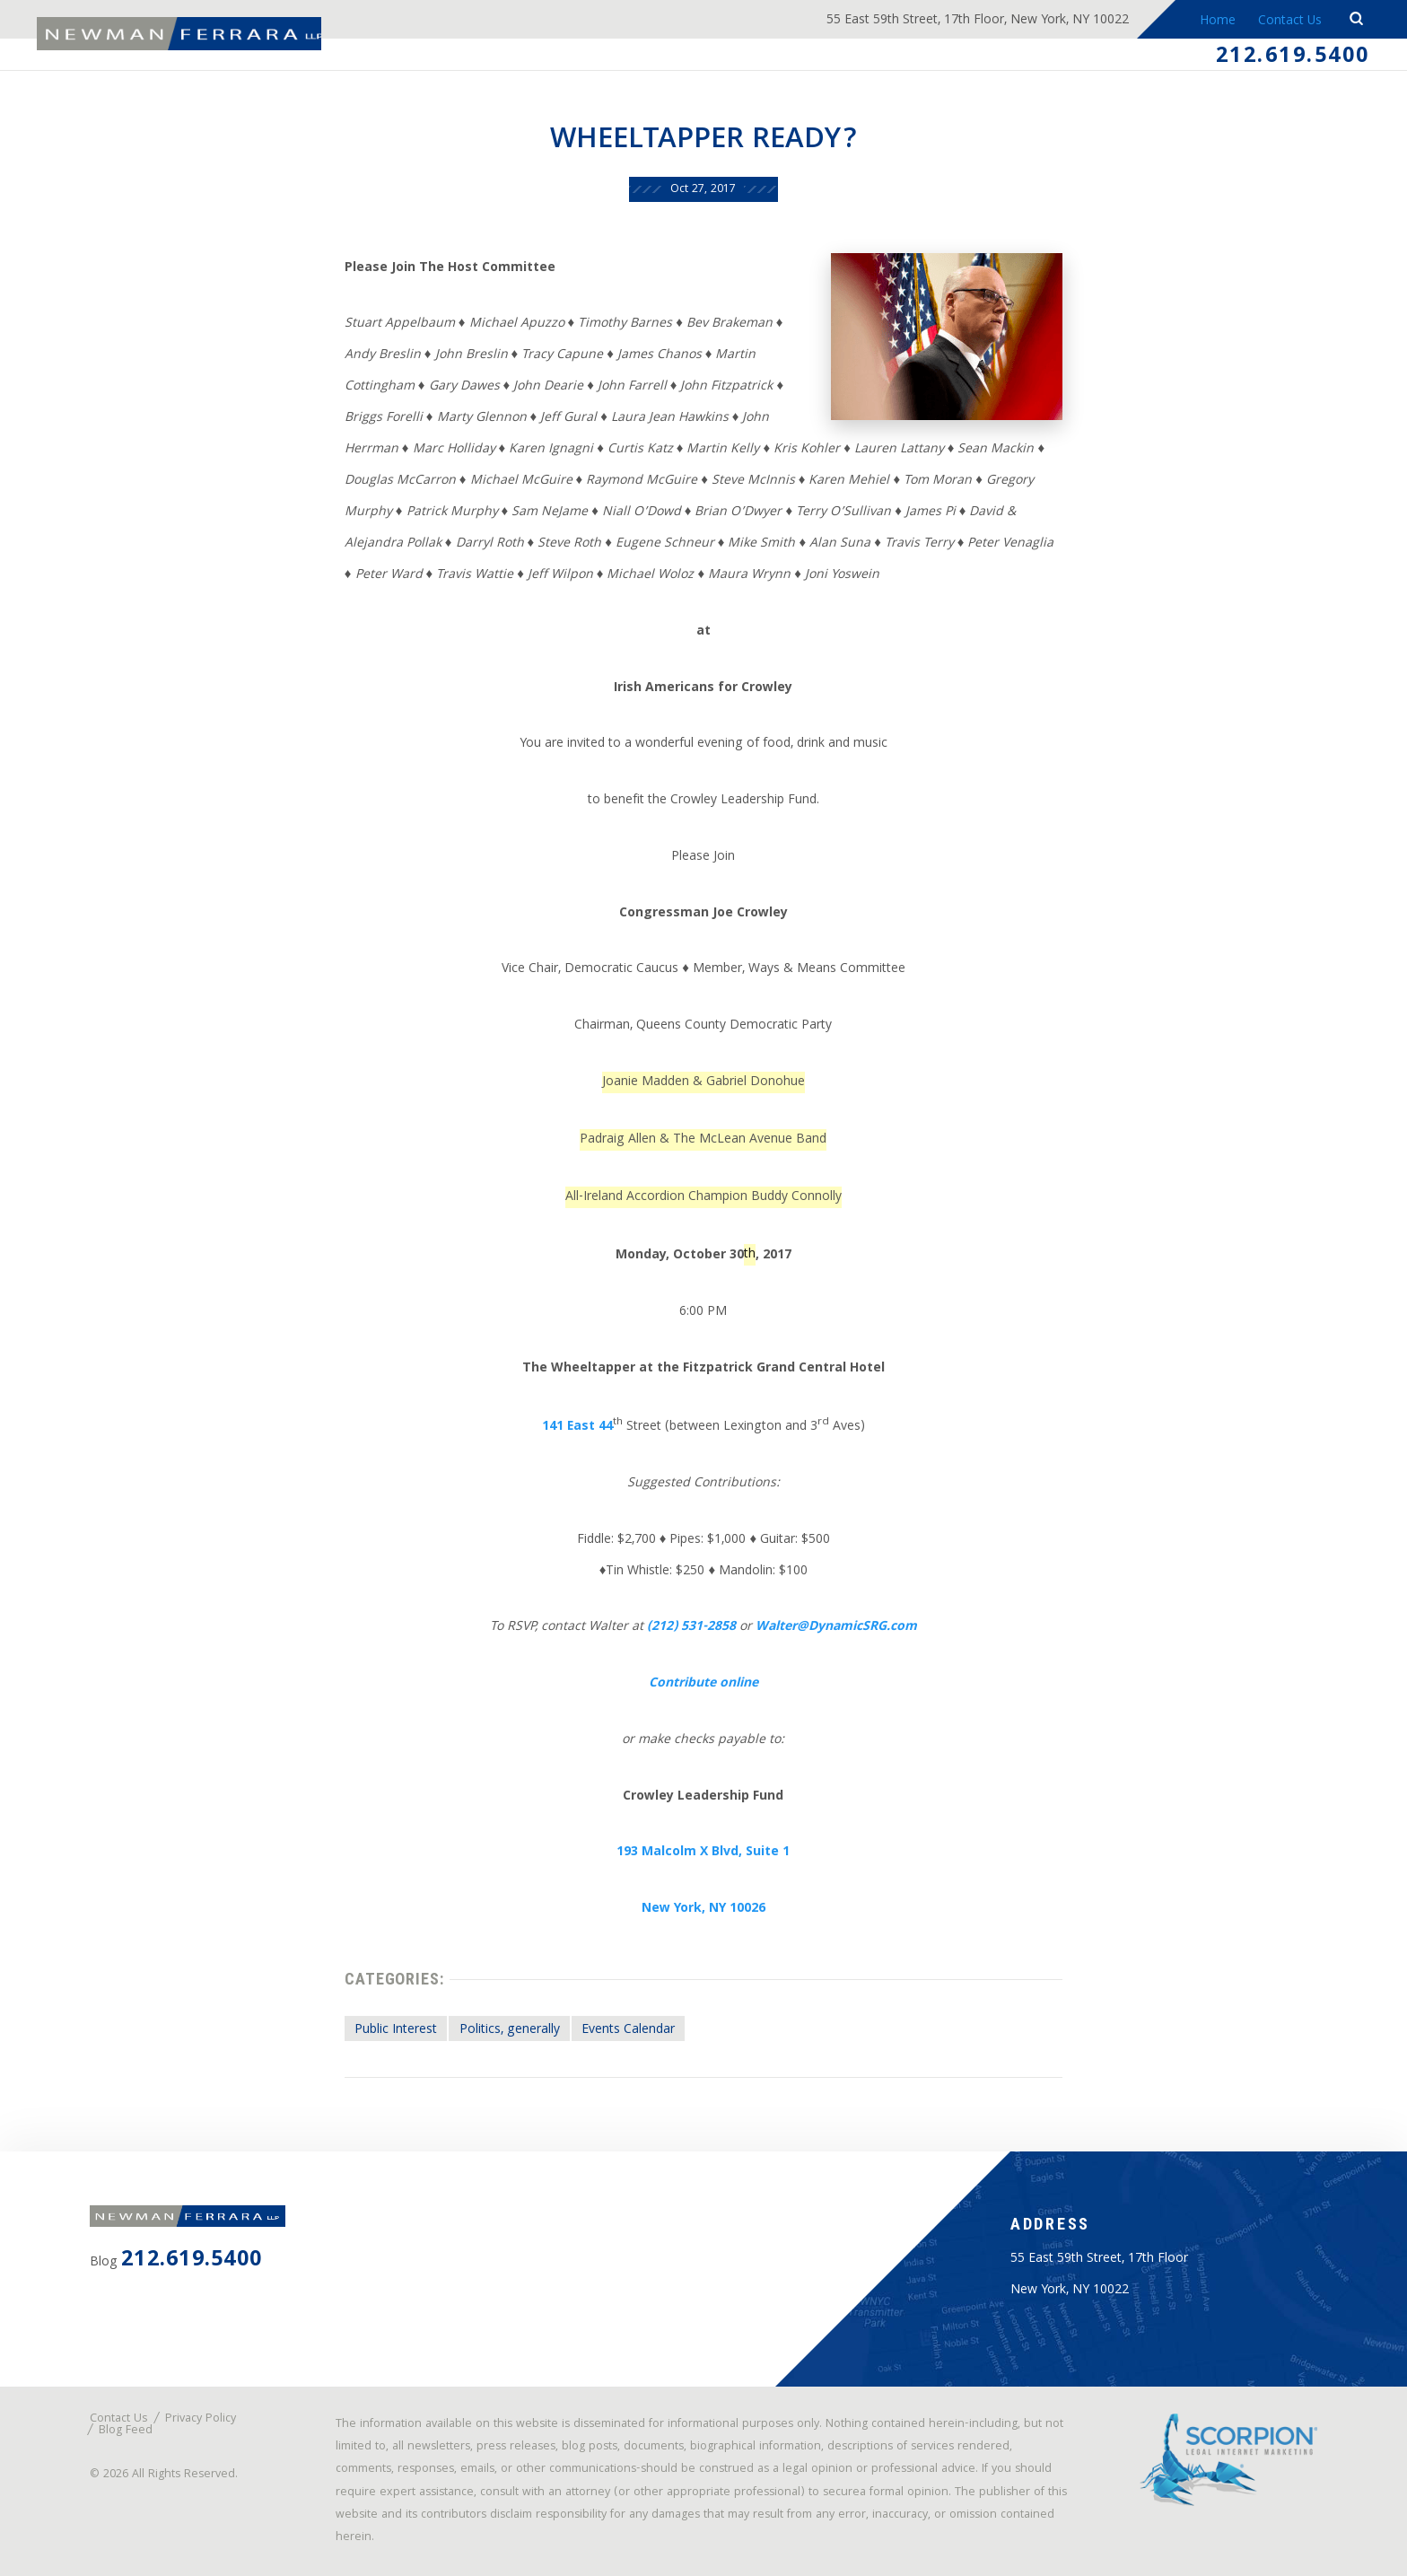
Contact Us (1290, 21)
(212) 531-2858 (691, 1627)
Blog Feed (126, 2431)
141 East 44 (577, 1427)
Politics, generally (509, 2030)
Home (1217, 21)
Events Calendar (628, 2030)
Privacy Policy (200, 2419)
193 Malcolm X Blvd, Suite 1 (703, 1852)
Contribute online (703, 1684)
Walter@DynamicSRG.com (836, 1627)
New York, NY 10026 (703, 1909)
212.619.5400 (1293, 57)
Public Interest (395, 2030)
